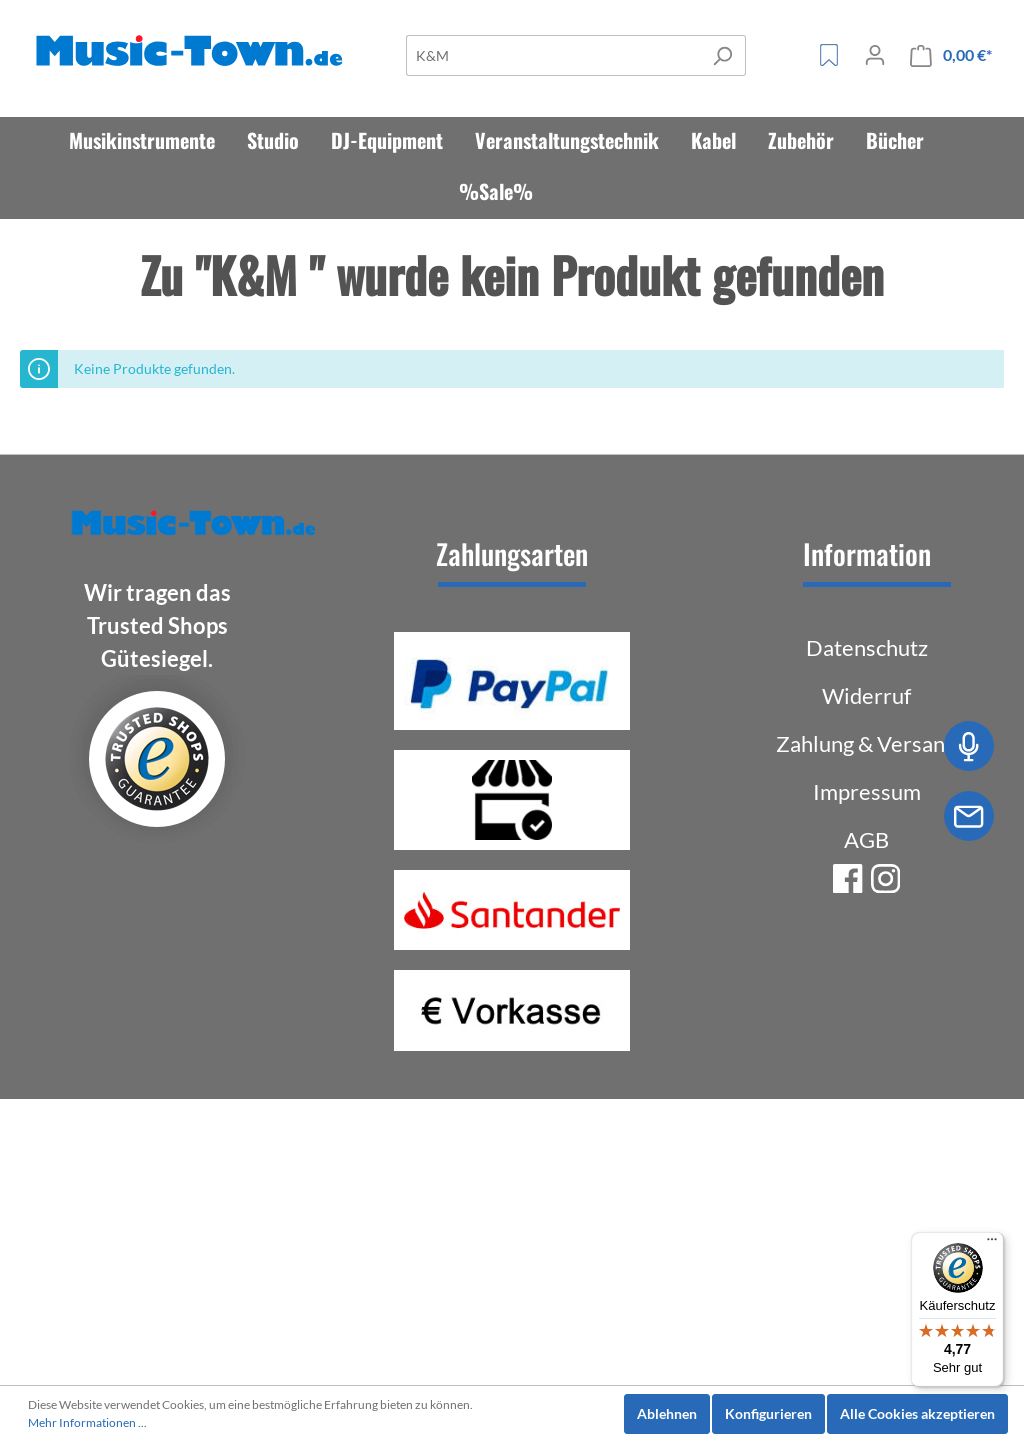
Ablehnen (667, 1413)
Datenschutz (867, 647)
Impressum (867, 791)
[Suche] (553, 55)
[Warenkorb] (951, 55)
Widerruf (866, 695)
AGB (866, 839)
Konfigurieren (768, 1413)
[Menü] (992, 1244)
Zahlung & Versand (866, 743)
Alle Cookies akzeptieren (917, 1413)
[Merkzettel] (829, 55)
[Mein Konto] (875, 55)
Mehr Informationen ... (87, 1422)
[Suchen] (722, 55)
